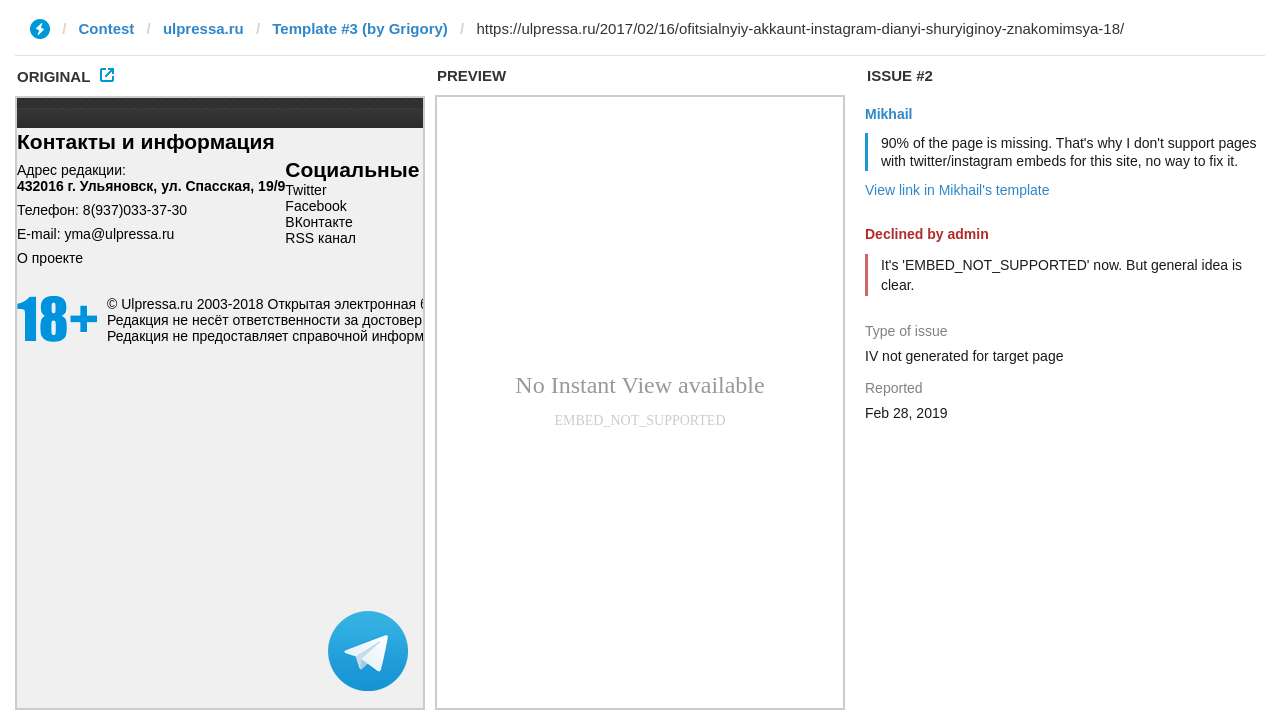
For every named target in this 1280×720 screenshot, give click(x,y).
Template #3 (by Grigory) (360, 28)
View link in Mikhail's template (957, 190)
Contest (107, 28)
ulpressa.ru (203, 28)
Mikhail (888, 114)
